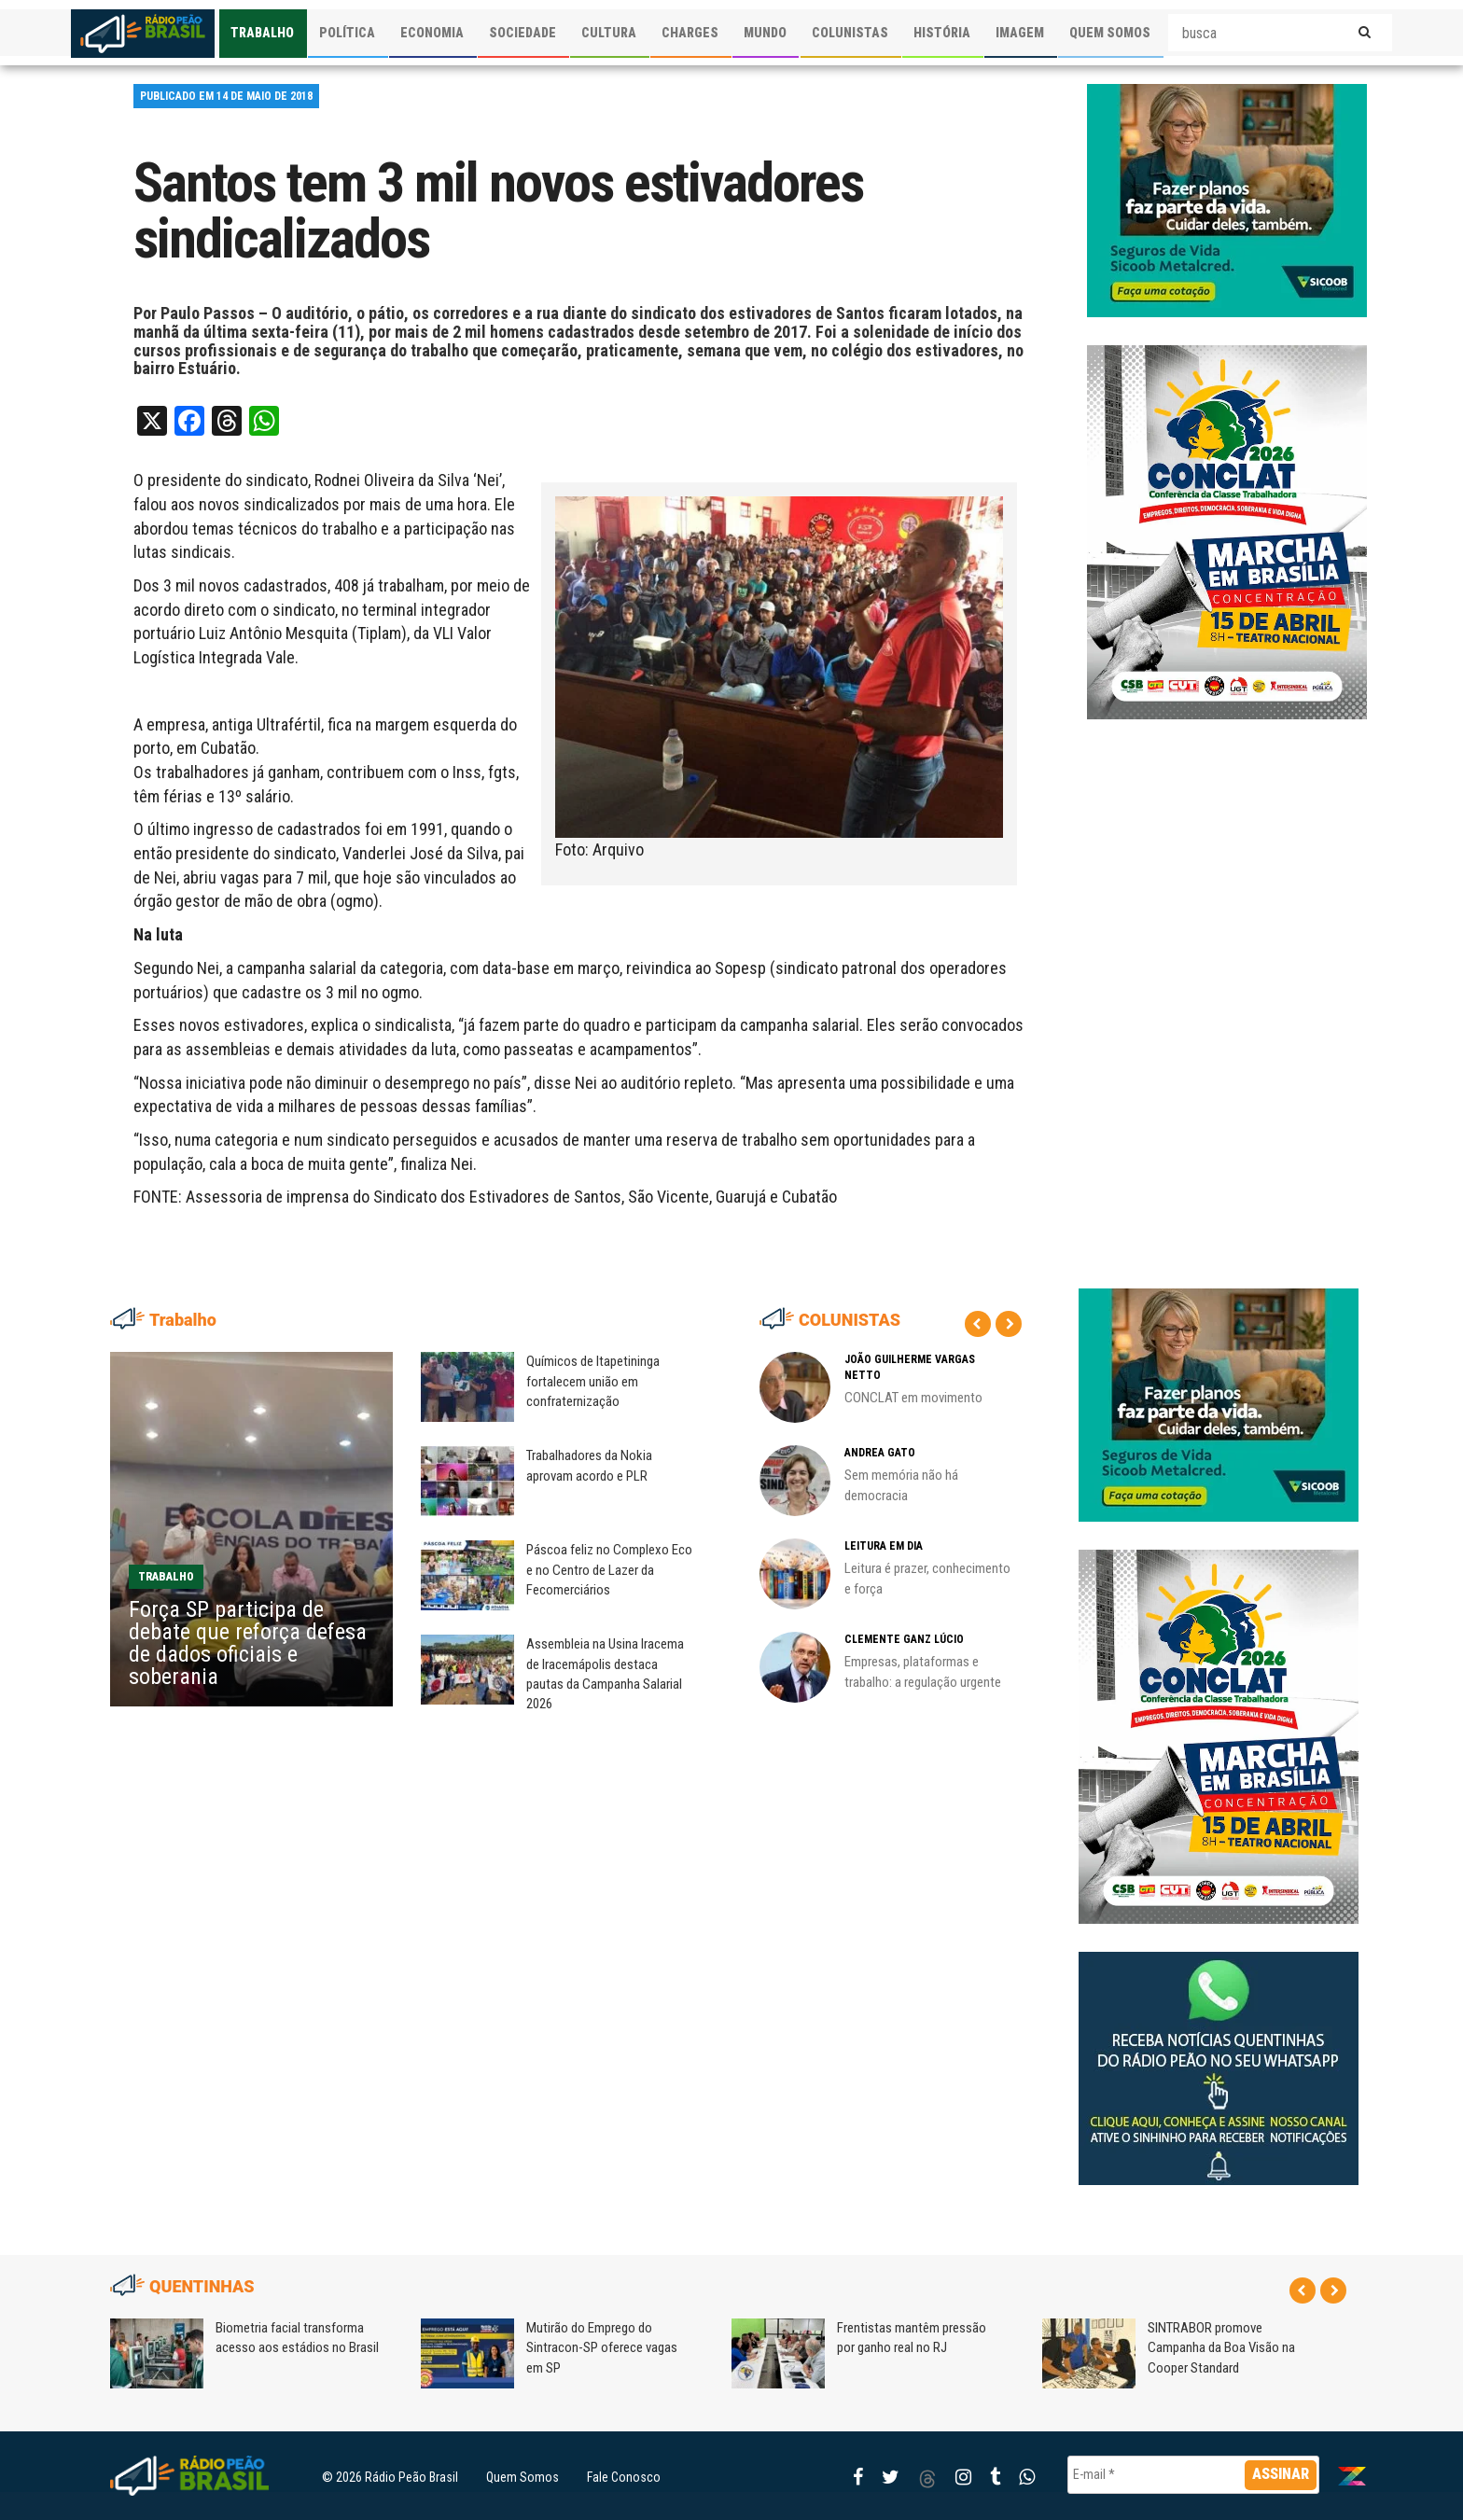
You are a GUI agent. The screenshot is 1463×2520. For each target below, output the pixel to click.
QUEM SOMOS (1109, 32)
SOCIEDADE (522, 32)
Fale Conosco (624, 2477)
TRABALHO (262, 32)
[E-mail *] (1193, 2475)
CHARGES (690, 32)
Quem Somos (522, 2477)
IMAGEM (1020, 32)
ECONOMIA (432, 32)
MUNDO (765, 32)
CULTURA (608, 32)
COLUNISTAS (850, 32)
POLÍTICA (347, 32)
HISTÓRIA (941, 32)
